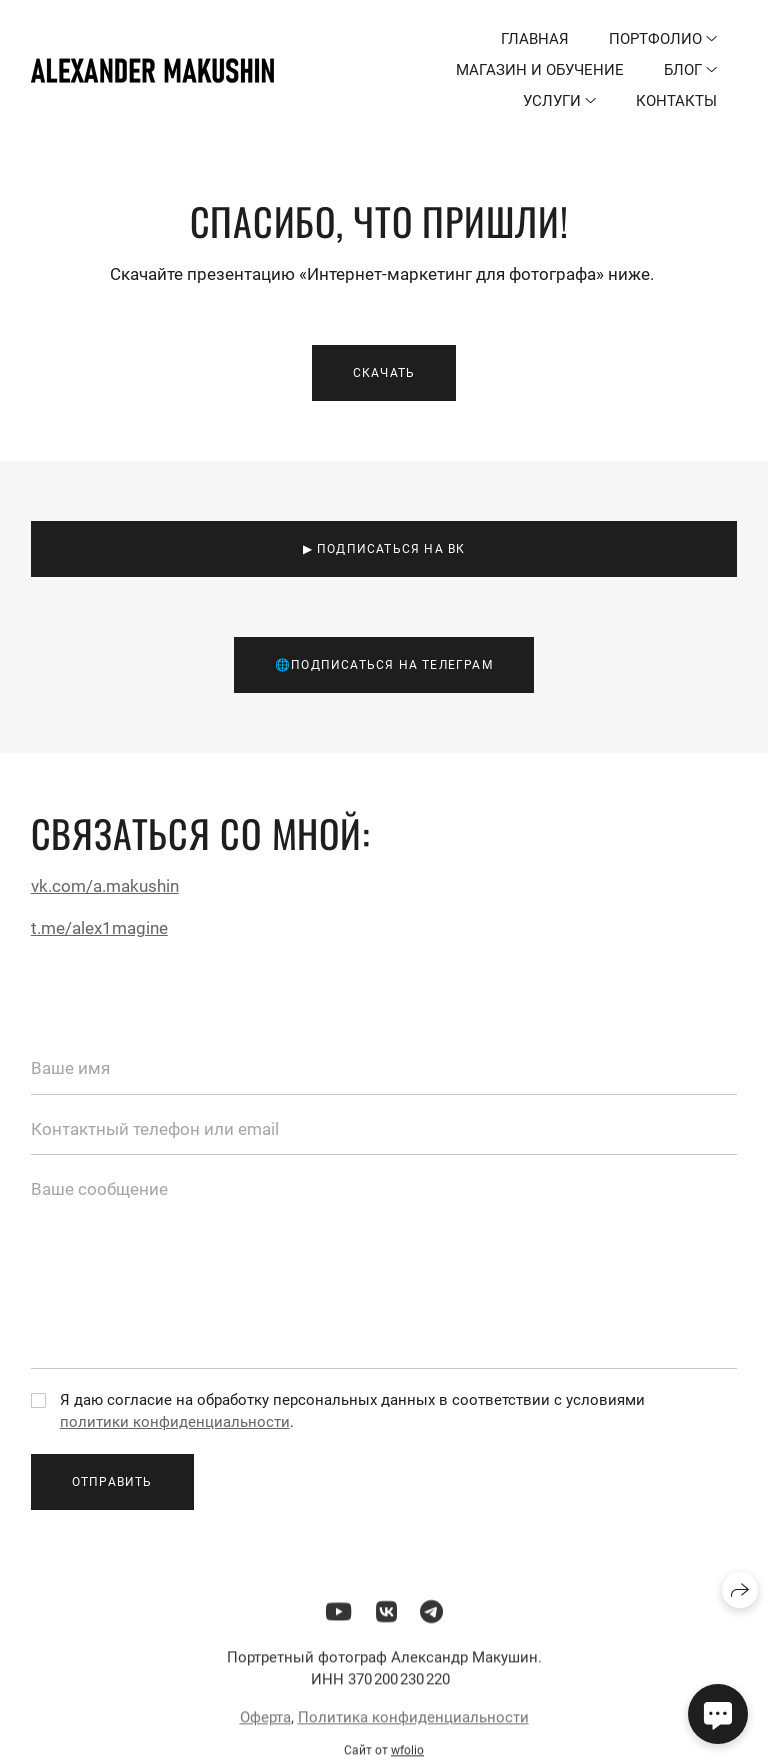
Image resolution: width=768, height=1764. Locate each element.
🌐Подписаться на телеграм (384, 665)
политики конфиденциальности (175, 1422)
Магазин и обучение (540, 70)
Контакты (676, 101)
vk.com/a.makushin (105, 886)
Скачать (384, 373)
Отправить (112, 1482)
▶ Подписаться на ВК (384, 549)
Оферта (265, 1724)
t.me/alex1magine (99, 928)
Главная (535, 39)
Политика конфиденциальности (413, 1724)
